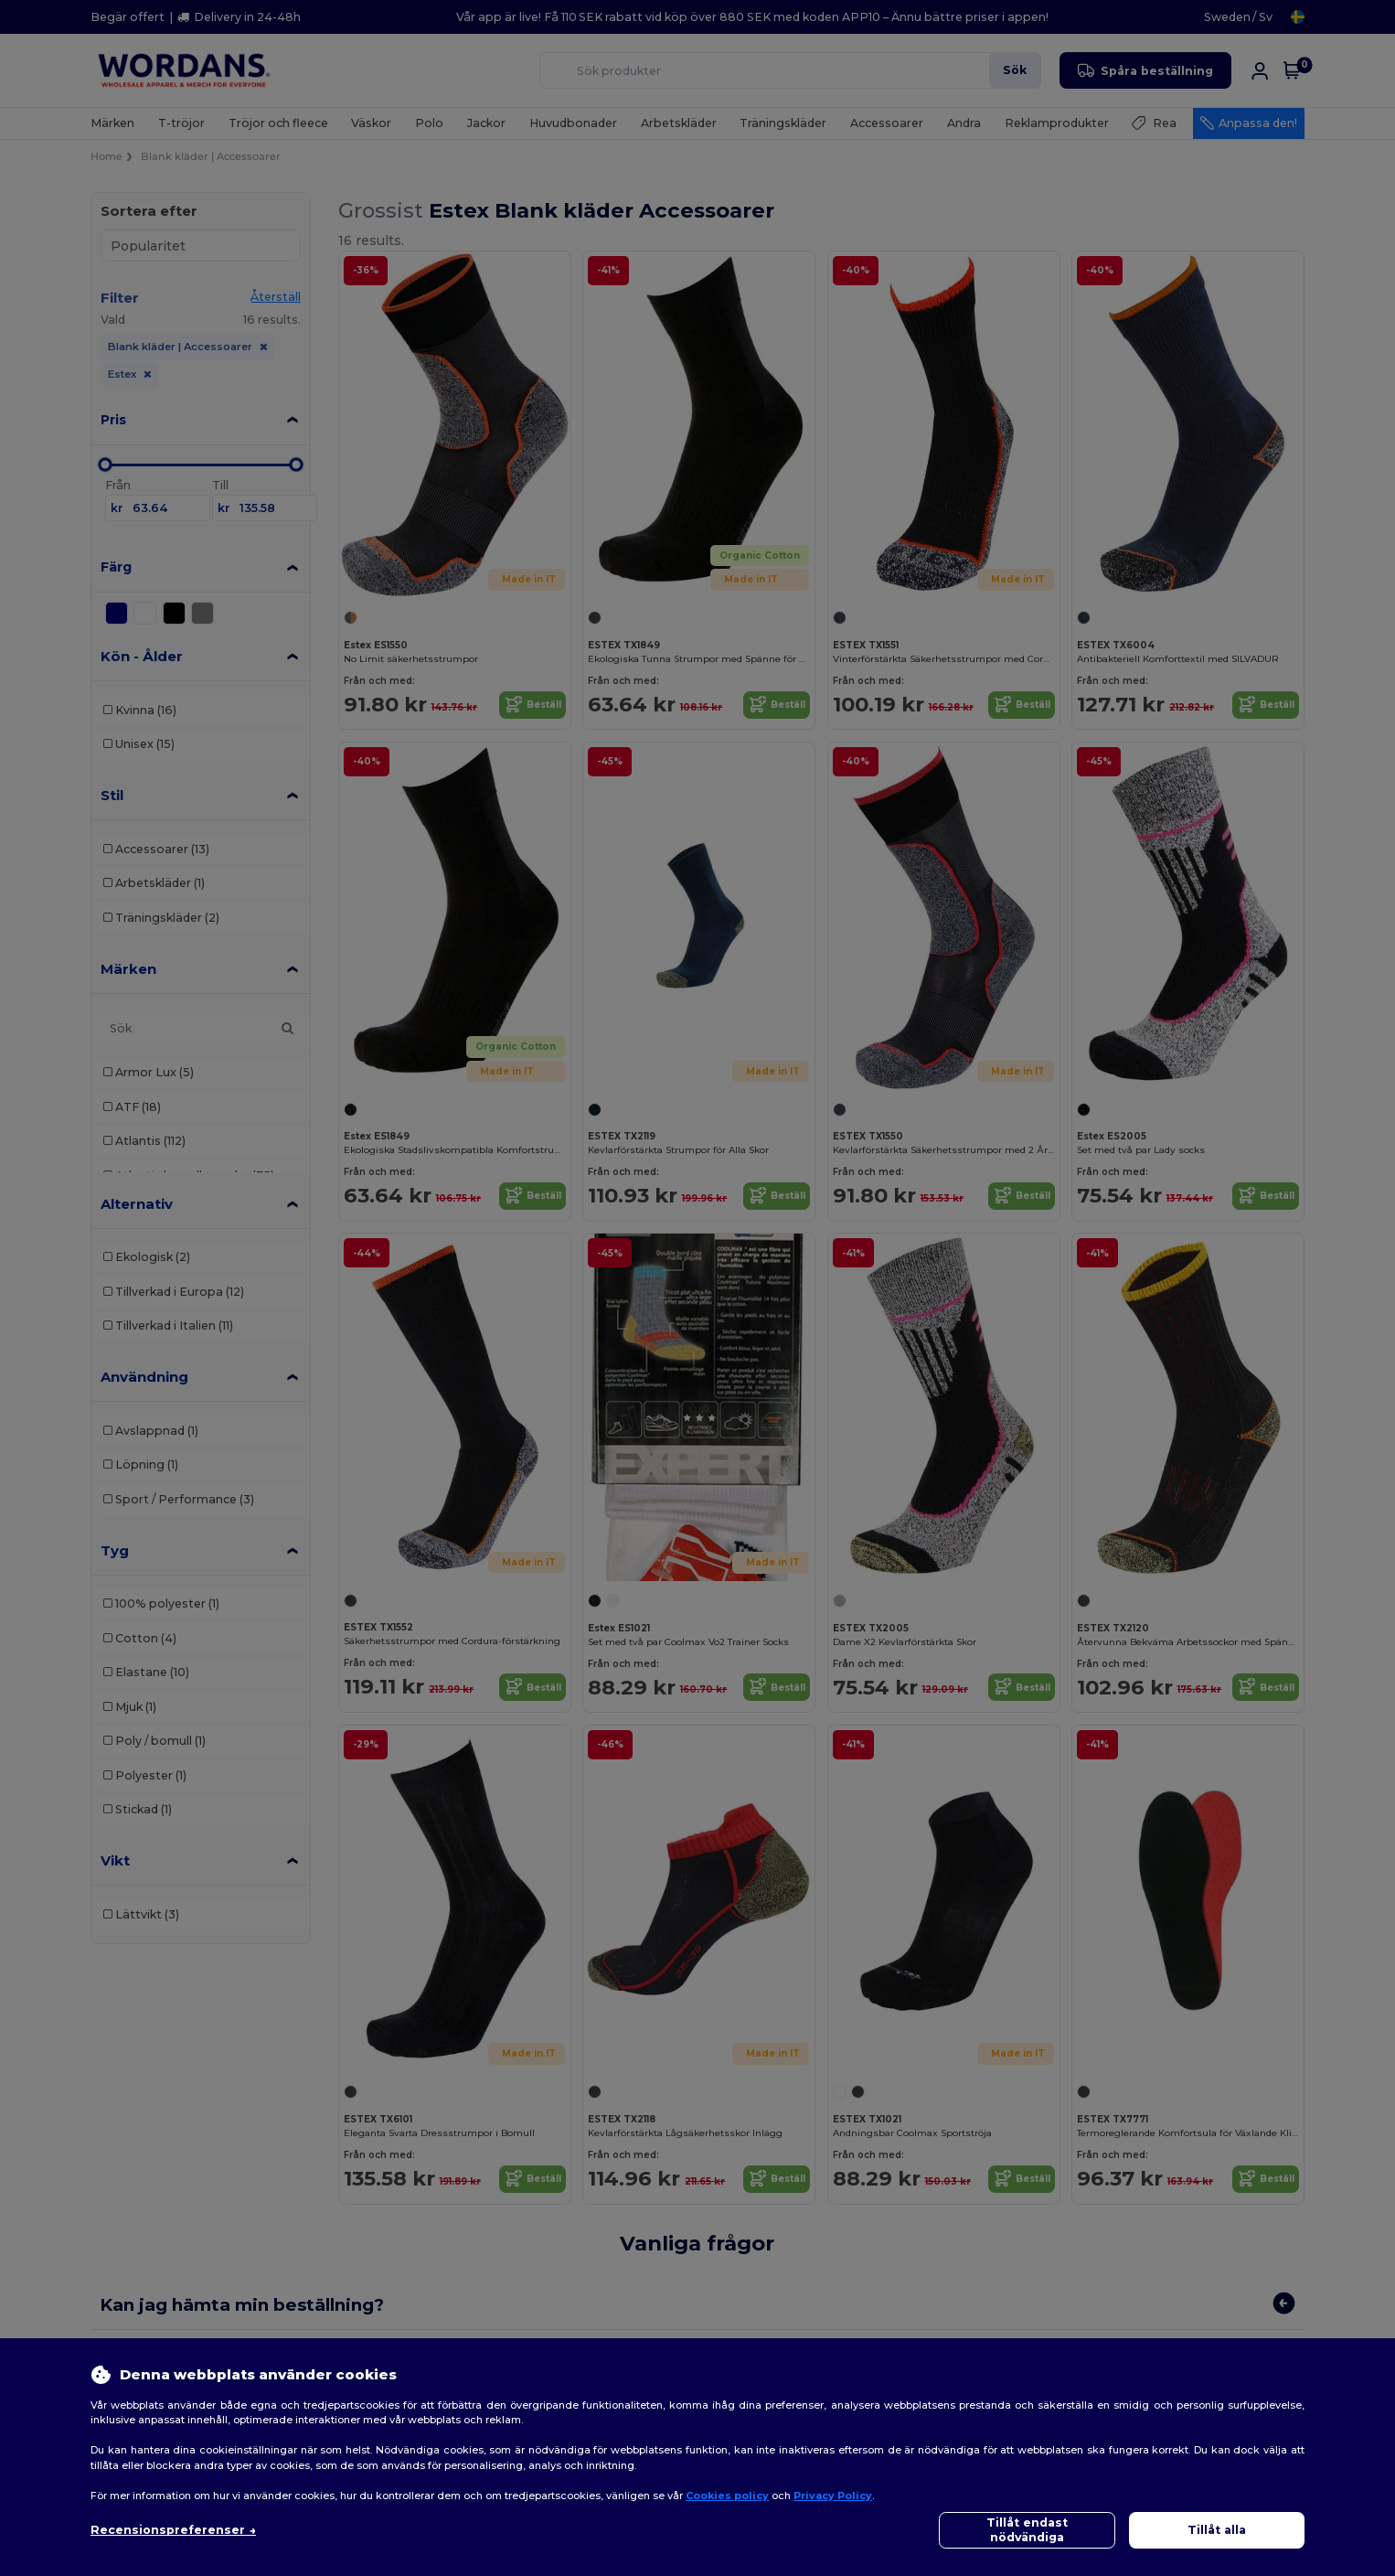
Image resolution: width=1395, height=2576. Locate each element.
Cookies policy (727, 2495)
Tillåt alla (1216, 2530)
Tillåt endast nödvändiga (1027, 2530)
